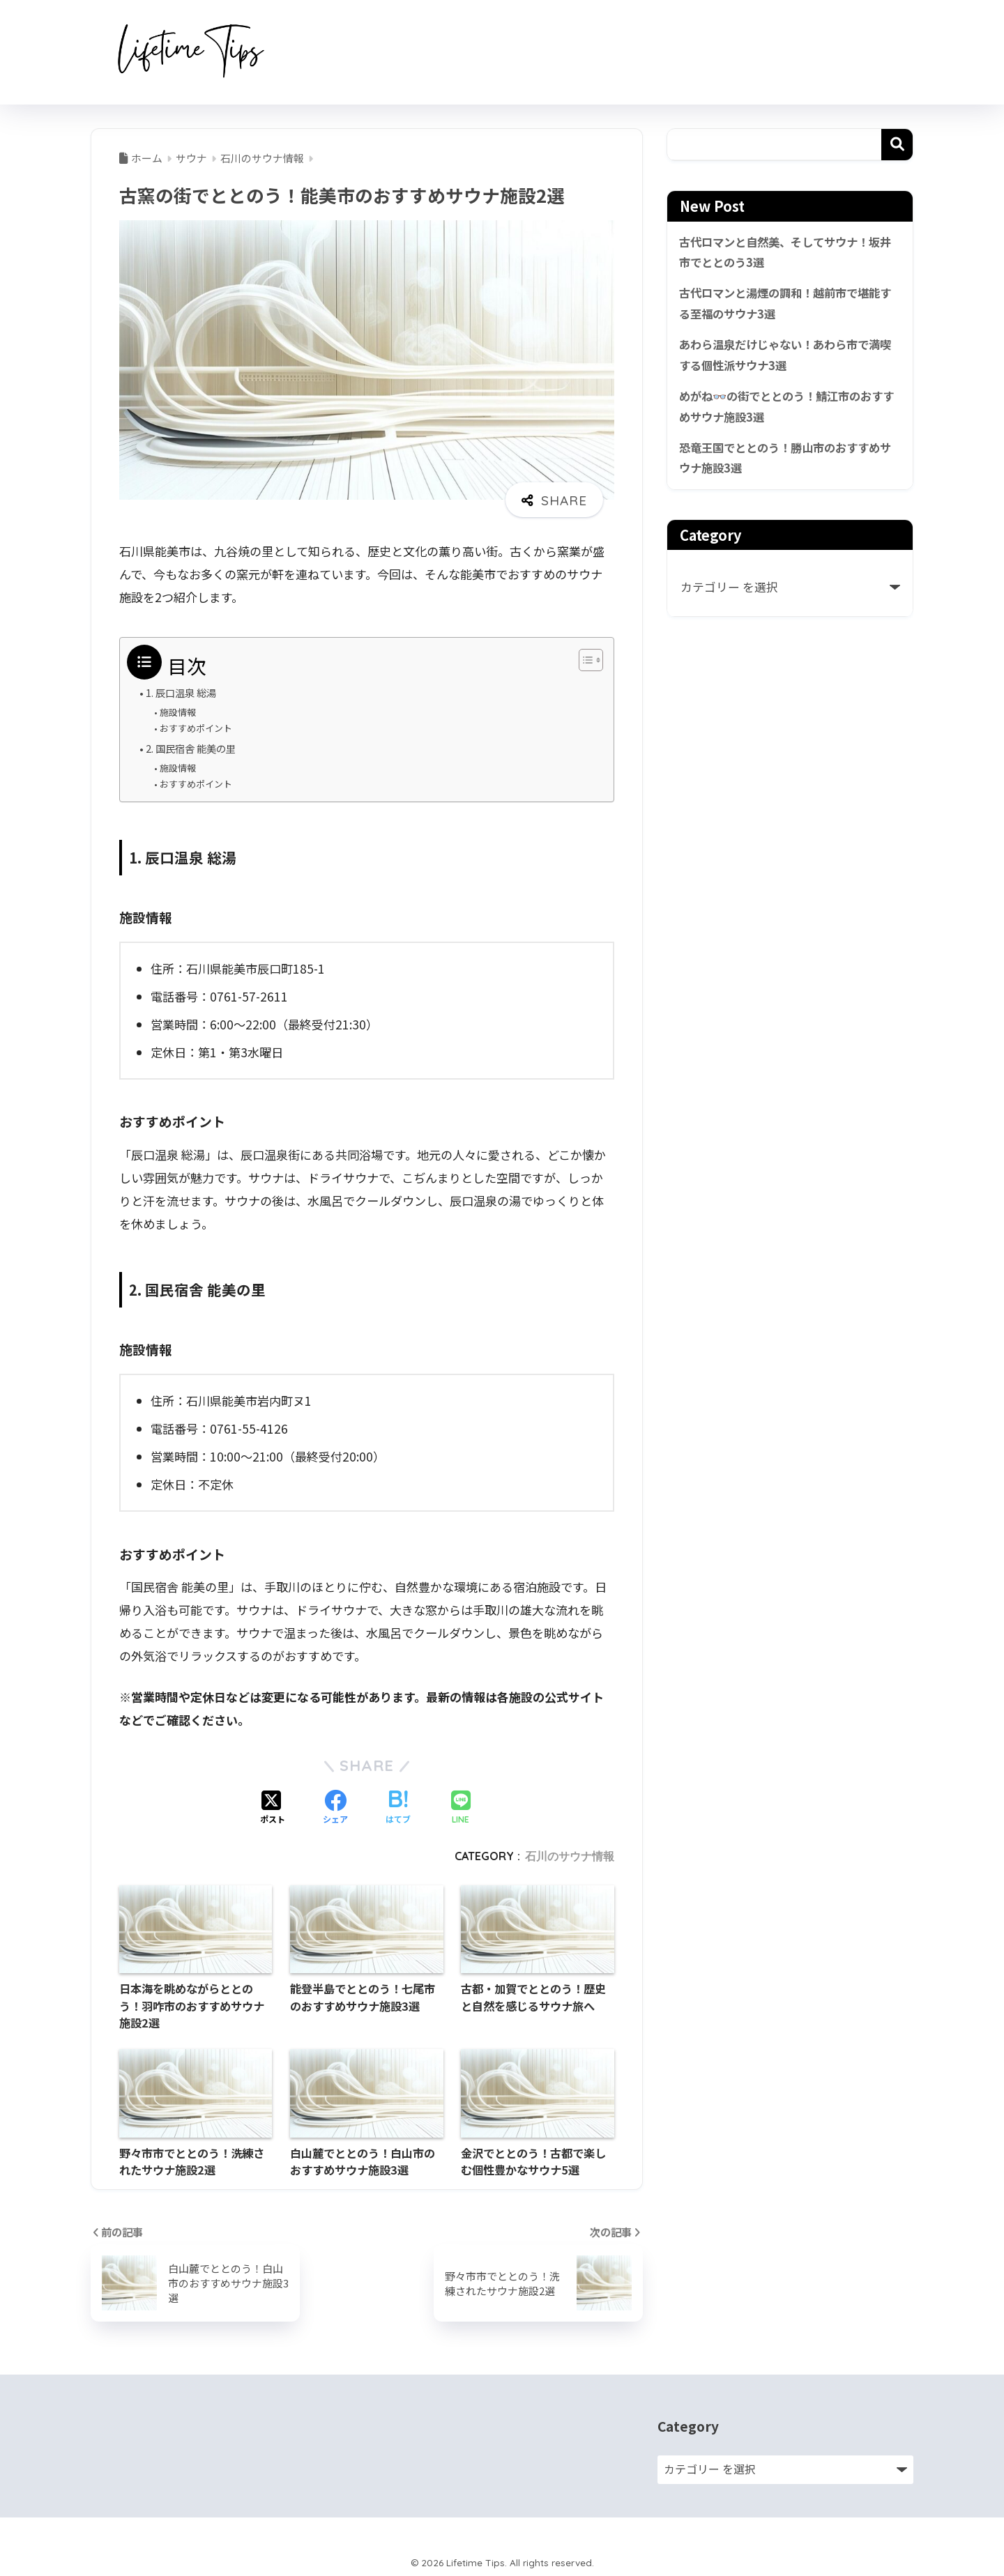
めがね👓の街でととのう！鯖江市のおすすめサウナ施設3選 (787, 411)
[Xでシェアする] (272, 1807)
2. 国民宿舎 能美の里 (193, 747)
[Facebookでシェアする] (335, 1807)
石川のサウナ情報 (569, 1855)
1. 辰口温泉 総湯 (183, 692)
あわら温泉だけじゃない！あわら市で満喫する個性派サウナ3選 (785, 358)
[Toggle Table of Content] (584, 660)
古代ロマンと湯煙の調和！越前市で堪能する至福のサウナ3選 (785, 305)
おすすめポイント (196, 728)
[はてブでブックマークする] (398, 1807)
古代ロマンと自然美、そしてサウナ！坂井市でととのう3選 (785, 253)
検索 (897, 144)
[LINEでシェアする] (461, 1807)
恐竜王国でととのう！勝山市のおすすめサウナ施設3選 (785, 463)
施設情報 (178, 712)
